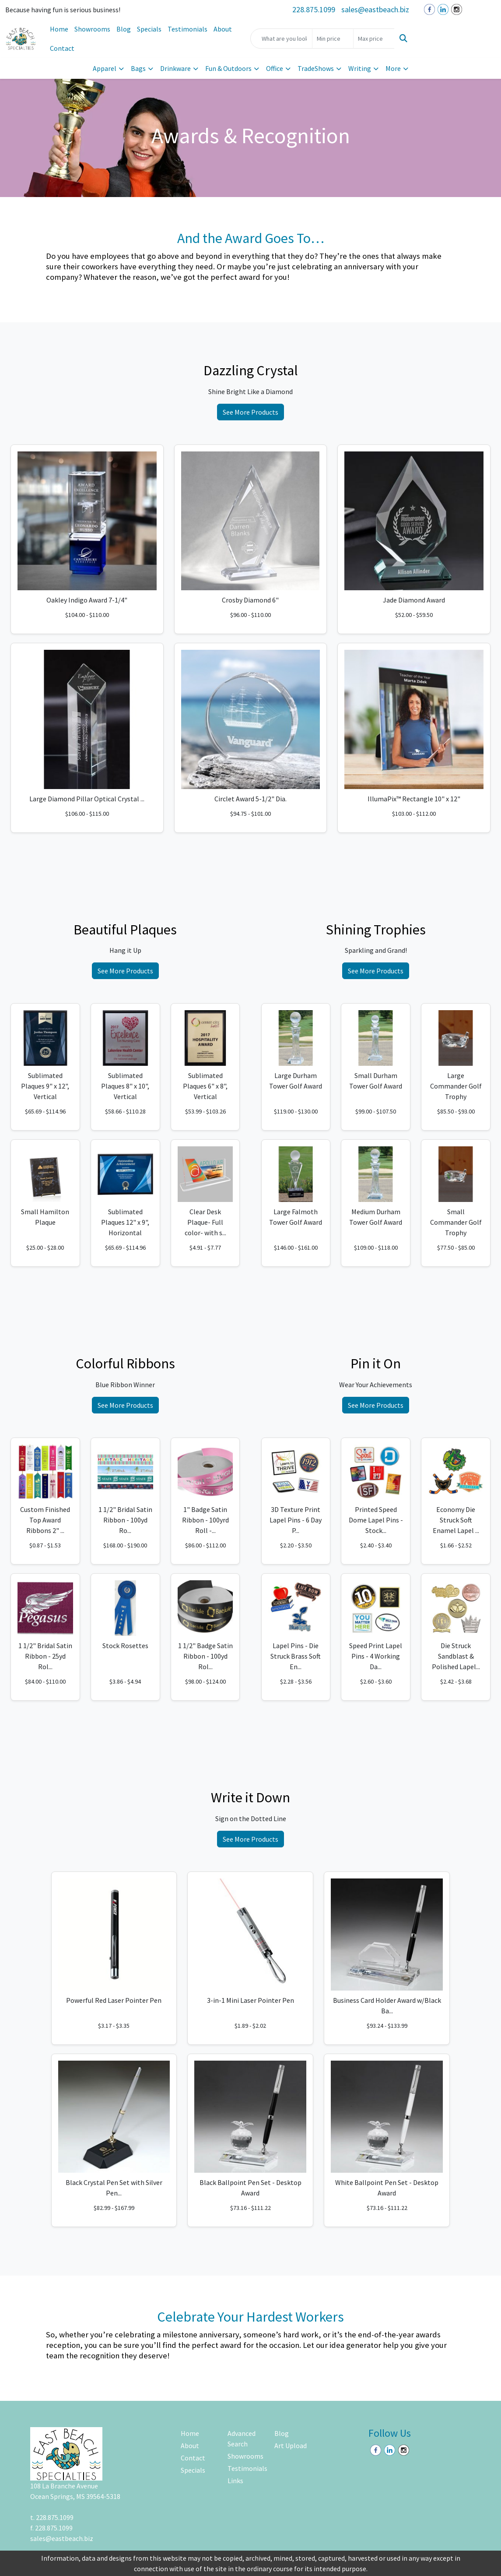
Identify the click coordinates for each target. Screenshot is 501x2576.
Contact (62, 48)
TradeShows (316, 68)
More (393, 68)
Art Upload (290, 2445)
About (223, 29)
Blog (123, 29)
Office (274, 68)
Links (235, 2480)
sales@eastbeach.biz (375, 9)
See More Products (250, 412)
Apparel (104, 68)
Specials (149, 29)
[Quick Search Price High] (374, 38)
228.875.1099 (313, 9)
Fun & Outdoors (228, 68)
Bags (138, 68)
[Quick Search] (281, 38)
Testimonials (187, 29)
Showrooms (92, 29)
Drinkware (175, 68)
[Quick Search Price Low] (333, 38)
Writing (359, 68)
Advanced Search (242, 2438)
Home (59, 29)
